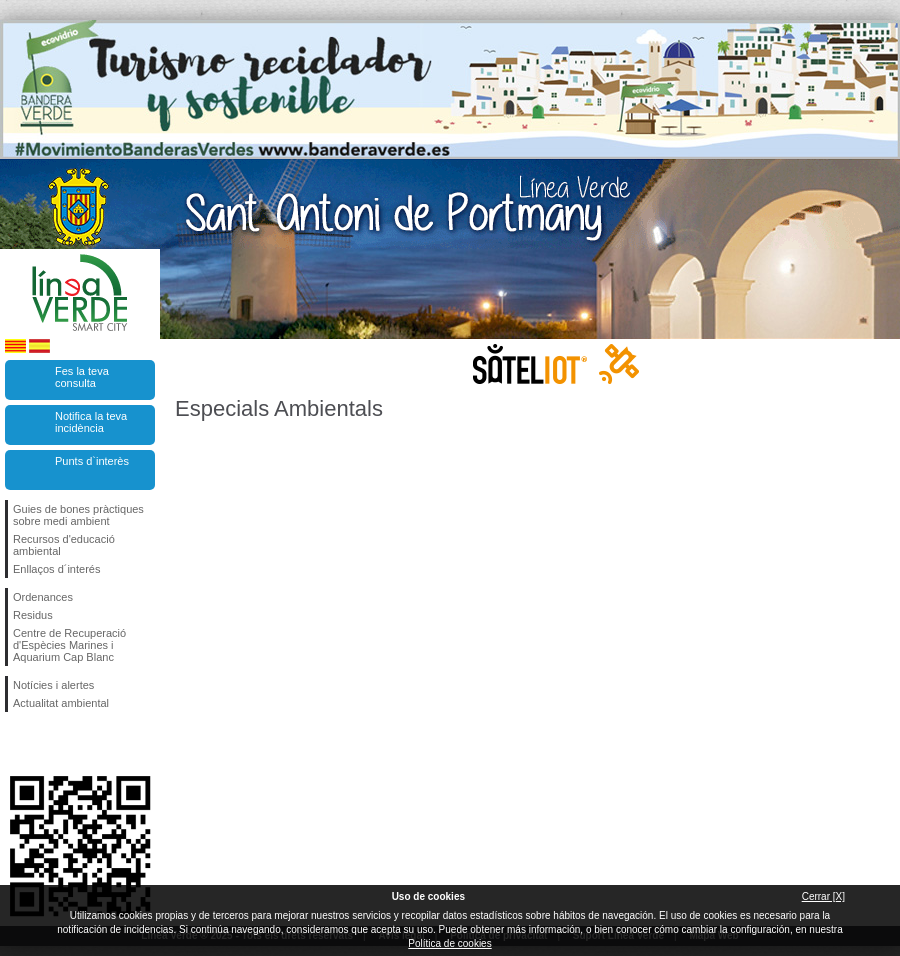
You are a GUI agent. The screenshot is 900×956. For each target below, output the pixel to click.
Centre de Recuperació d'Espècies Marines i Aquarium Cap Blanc (69, 645)
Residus (33, 615)
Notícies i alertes (53, 685)
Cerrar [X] (823, 896)
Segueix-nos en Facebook (17, 744)
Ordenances (43, 597)
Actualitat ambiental (61, 703)
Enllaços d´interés (56, 569)
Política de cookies (449, 943)
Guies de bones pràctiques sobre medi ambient (78, 515)
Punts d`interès (92, 461)
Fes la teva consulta (82, 377)
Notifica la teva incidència (91, 422)
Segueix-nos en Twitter (50, 744)
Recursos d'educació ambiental (64, 545)
